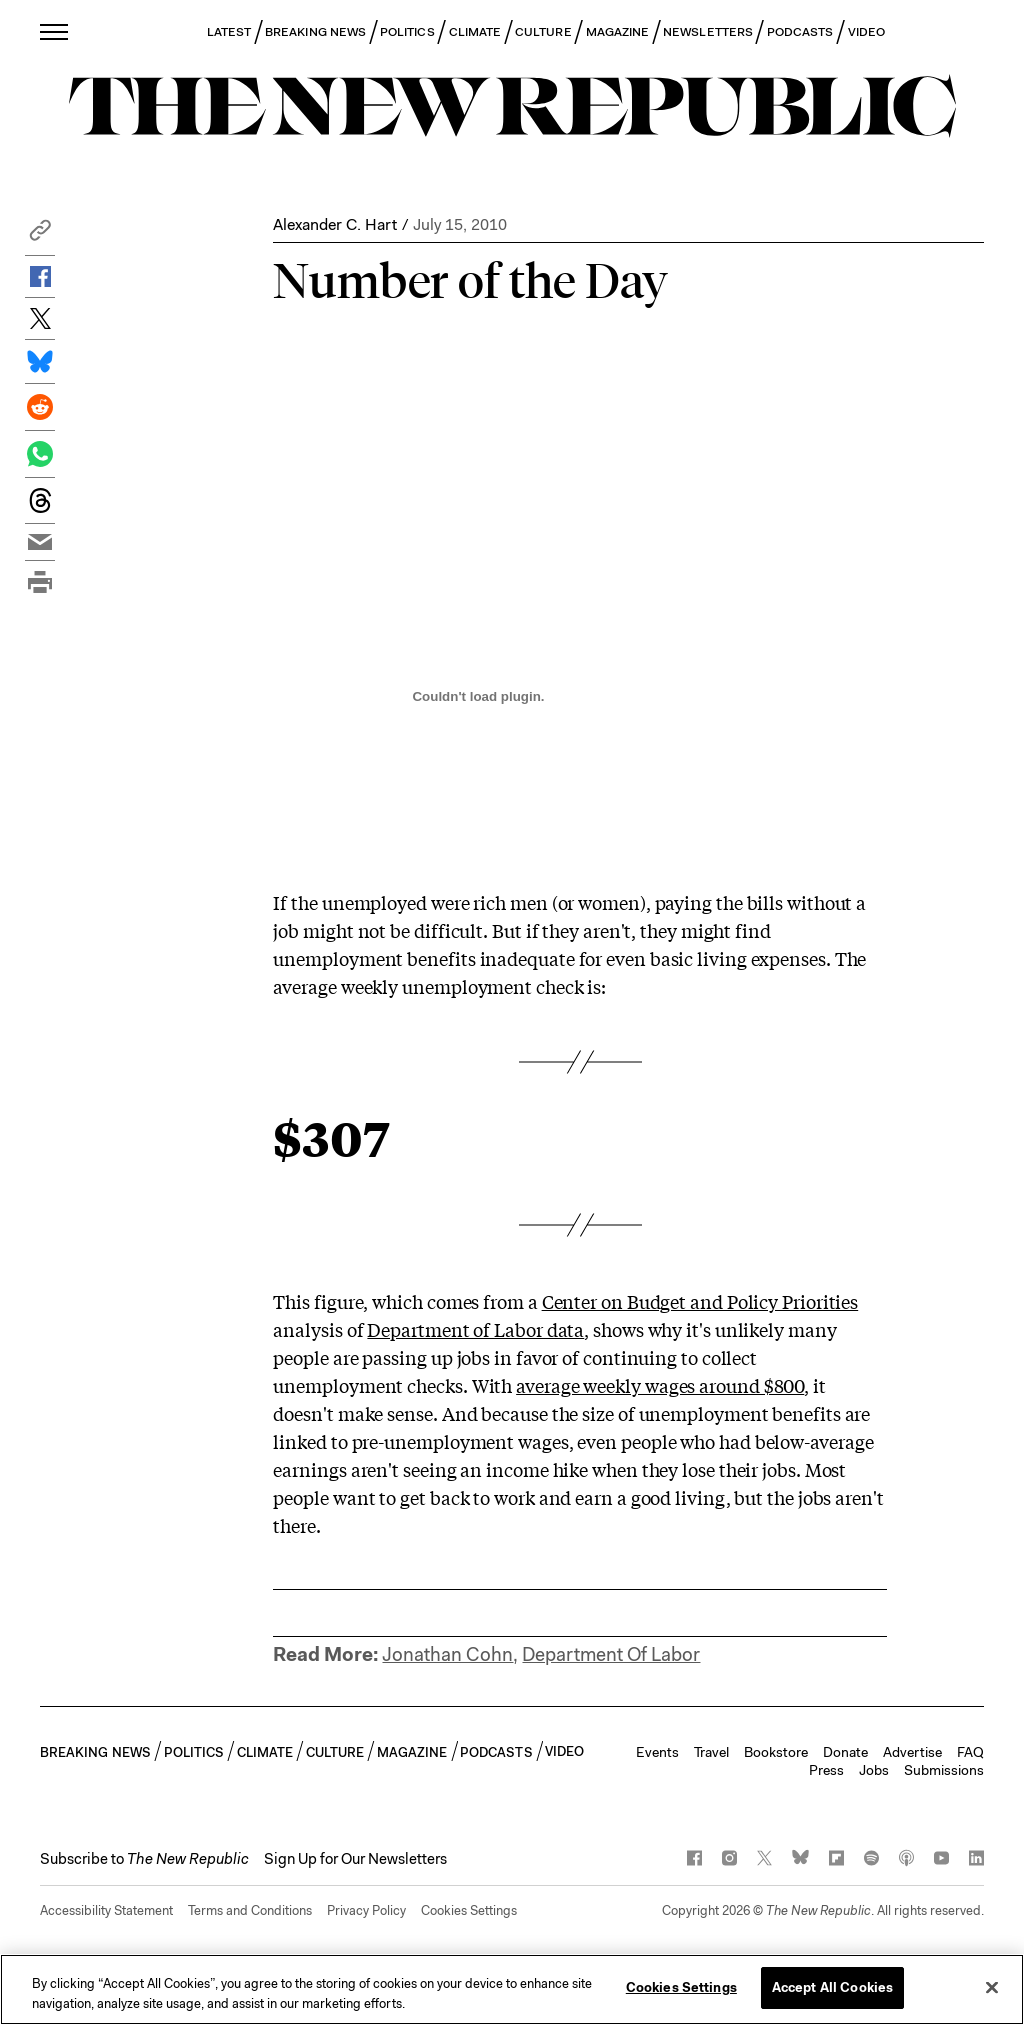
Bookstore (776, 1752)
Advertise (912, 1752)
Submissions (944, 1770)
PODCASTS (800, 32)
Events (657, 1752)
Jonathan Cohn (447, 1654)
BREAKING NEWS (315, 32)
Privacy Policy (366, 1910)
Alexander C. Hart (335, 224)
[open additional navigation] (55, 31)
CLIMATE (475, 32)
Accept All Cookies (832, 1987)
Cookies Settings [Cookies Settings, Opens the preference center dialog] (681, 1987)
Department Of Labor (611, 1654)
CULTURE (543, 32)
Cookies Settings (469, 1910)
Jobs (874, 1770)
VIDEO (866, 32)
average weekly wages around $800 (660, 1385)
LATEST (229, 32)
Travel (711, 1752)
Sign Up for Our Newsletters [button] (355, 1859)
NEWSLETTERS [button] (708, 32)
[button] (40, 235)
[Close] (992, 1987)
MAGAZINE (618, 32)
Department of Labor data (475, 1329)
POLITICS (407, 32)
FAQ (970, 1752)
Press (826, 1770)
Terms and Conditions (250, 1910)
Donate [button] (845, 1752)
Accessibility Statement (106, 1910)
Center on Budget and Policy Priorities (700, 1301)
